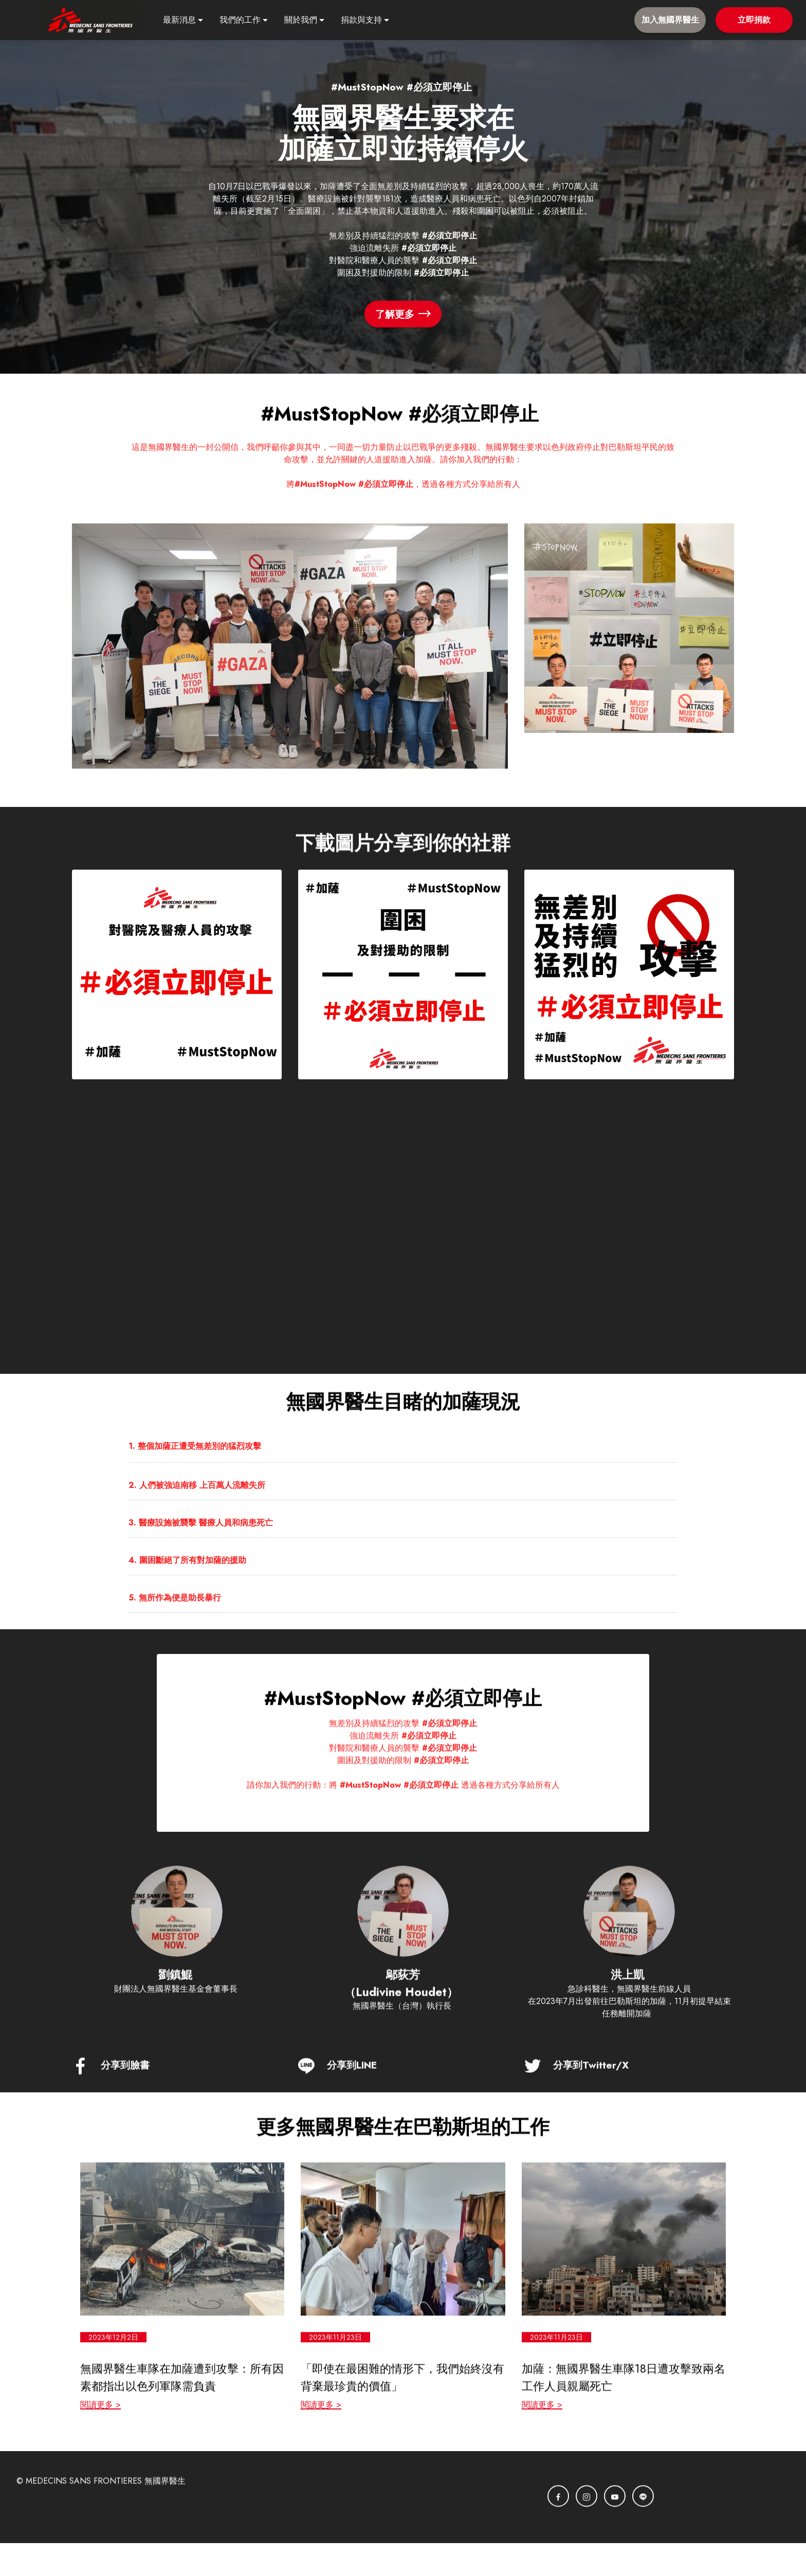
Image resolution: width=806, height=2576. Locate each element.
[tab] (403, 1445)
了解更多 (403, 314)
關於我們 (300, 20)
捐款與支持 (361, 20)
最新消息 (179, 20)
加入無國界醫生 (670, 20)
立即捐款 (754, 20)
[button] (403, 1445)
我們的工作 (240, 20)
